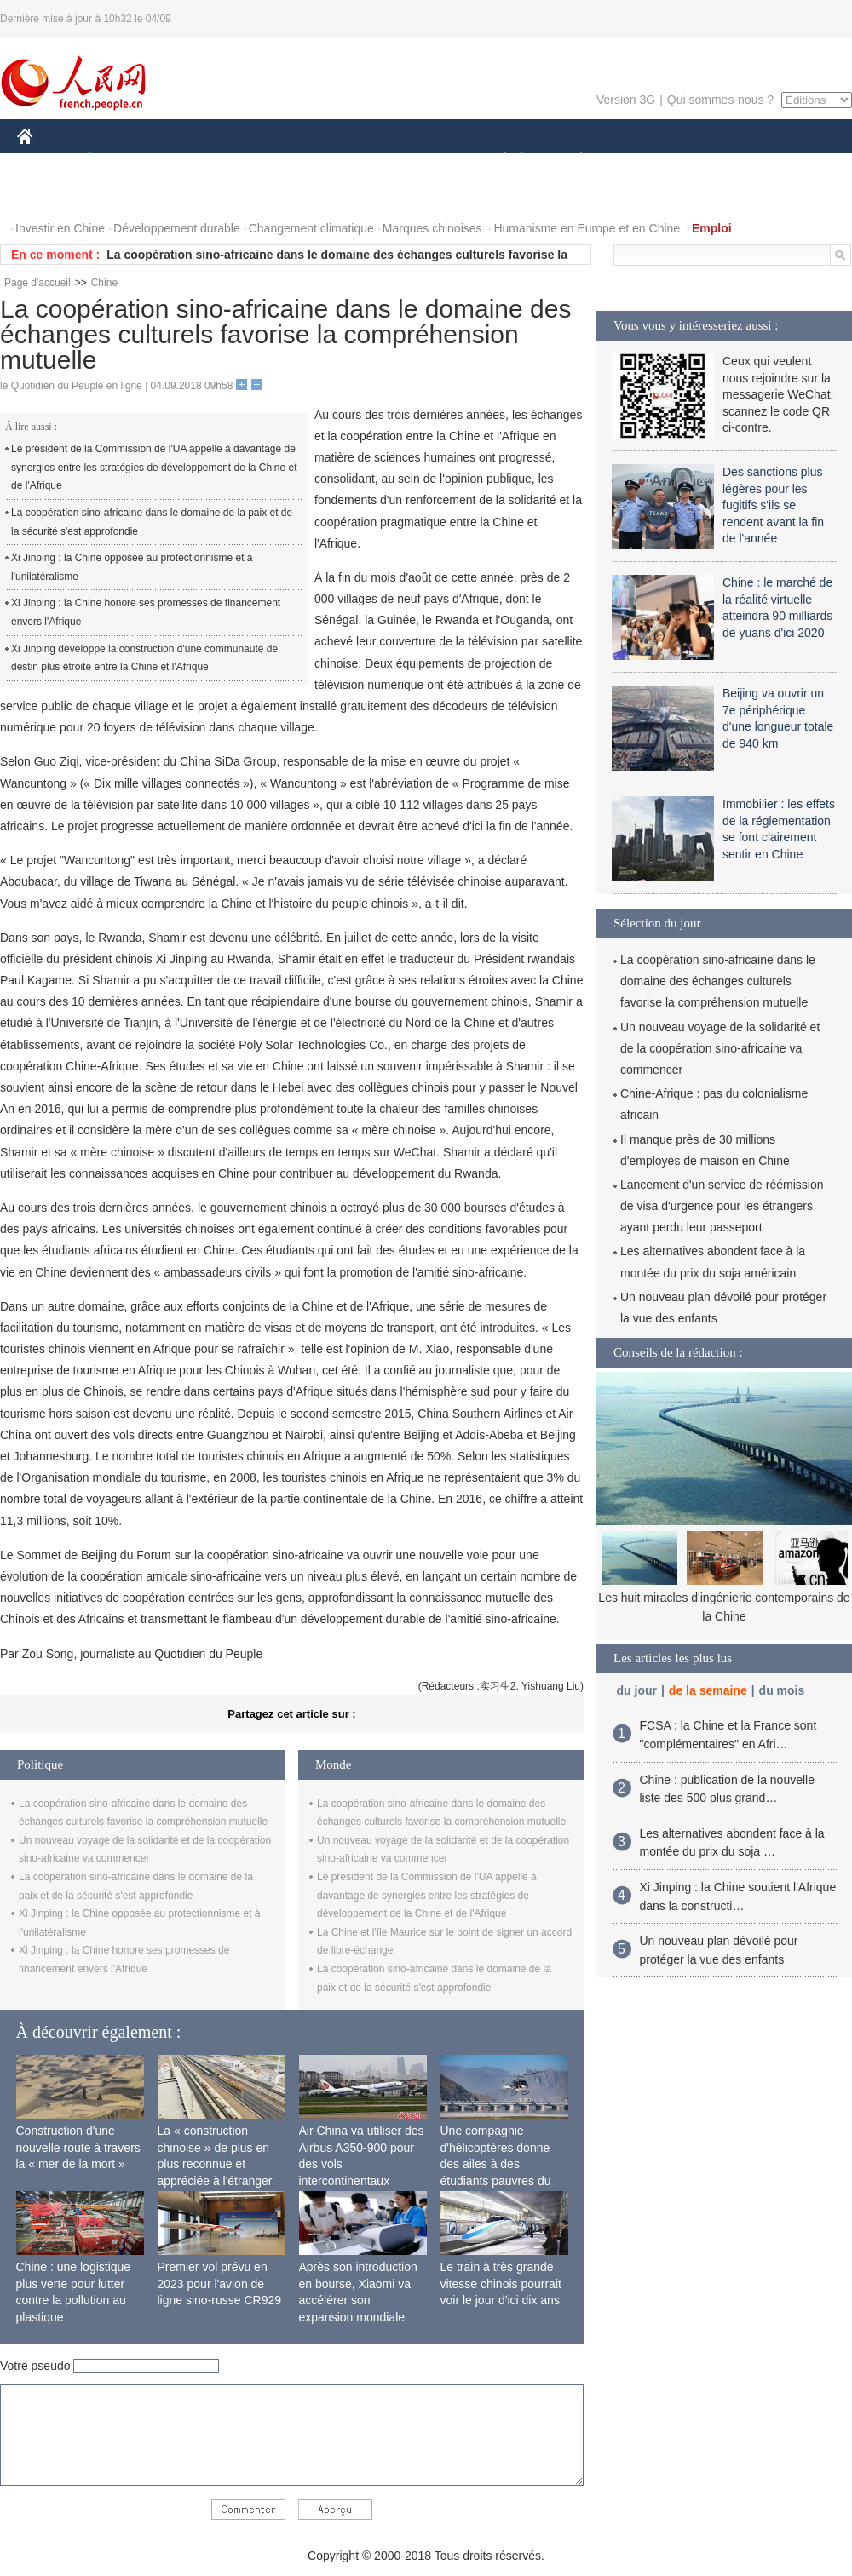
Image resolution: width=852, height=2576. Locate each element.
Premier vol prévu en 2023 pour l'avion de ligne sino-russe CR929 (220, 2283)
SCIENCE (344, 160)
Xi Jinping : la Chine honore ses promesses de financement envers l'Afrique (145, 612)
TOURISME (713, 160)
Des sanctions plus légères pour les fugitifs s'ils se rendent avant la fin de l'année (773, 505)
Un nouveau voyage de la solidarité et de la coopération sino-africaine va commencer (720, 1048)
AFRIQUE (269, 160)
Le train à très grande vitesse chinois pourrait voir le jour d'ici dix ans (500, 2283)
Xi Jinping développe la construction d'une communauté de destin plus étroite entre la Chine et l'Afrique (144, 658)
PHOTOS (791, 160)
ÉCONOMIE (120, 160)
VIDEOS (51, 194)
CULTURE (421, 160)
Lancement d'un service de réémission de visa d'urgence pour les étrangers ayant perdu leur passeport (721, 1206)
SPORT (640, 160)
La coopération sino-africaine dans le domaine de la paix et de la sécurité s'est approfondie (151, 522)
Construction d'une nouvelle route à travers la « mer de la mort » (78, 2147)
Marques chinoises (432, 228)
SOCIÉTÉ (497, 160)
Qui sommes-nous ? (720, 99)
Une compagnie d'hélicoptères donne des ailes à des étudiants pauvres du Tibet (495, 2164)
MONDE (198, 160)
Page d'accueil (37, 283)
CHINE (46, 160)
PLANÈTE (572, 160)
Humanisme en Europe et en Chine (586, 228)
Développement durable (176, 228)
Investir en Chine (60, 228)
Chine (104, 283)
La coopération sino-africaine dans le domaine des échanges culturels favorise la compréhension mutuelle (717, 981)
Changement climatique (311, 228)
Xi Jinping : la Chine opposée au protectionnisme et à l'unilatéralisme (132, 567)
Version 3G (625, 99)
